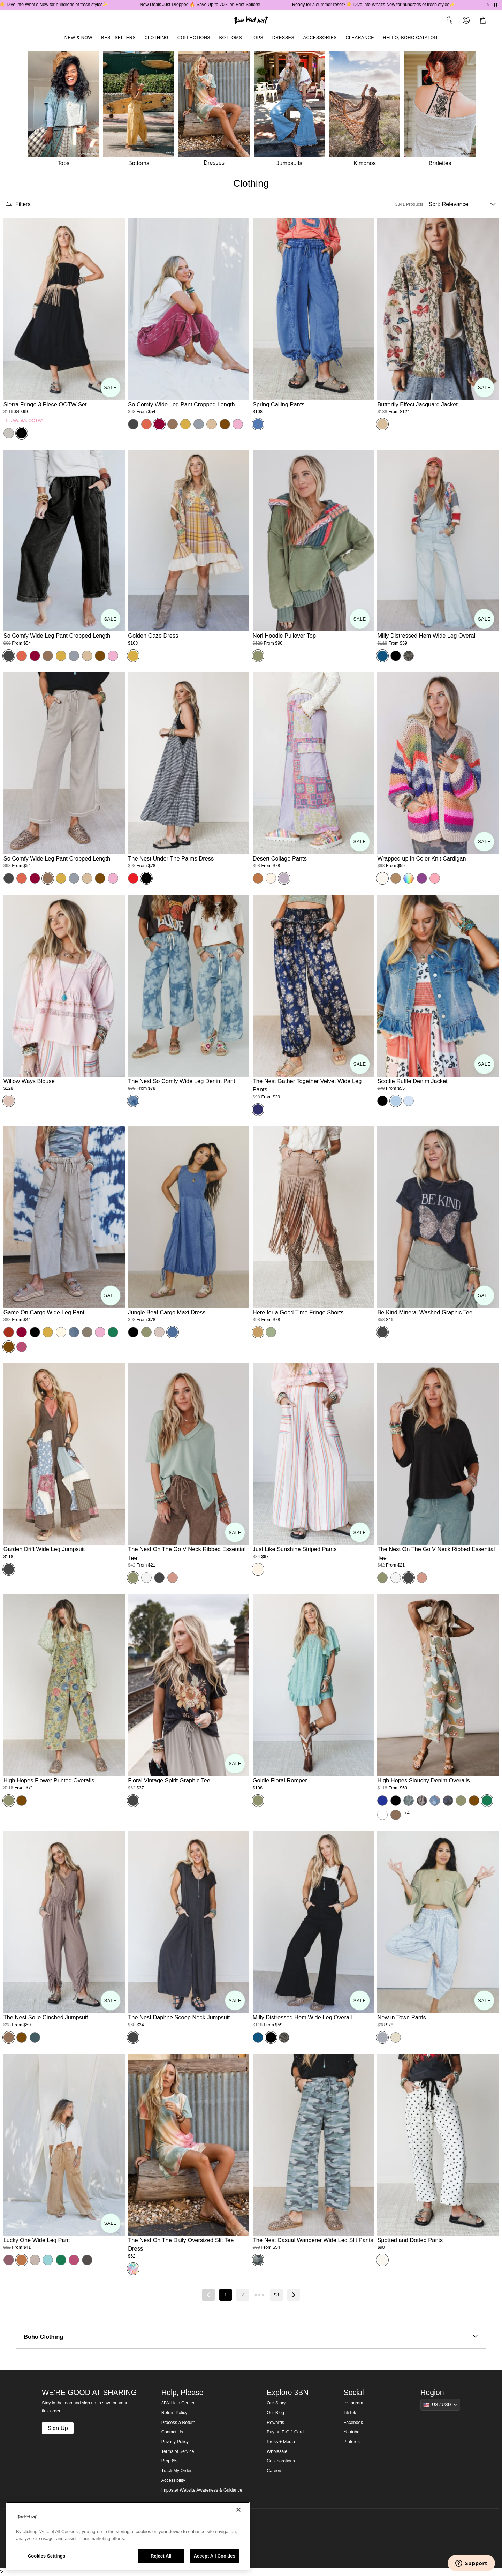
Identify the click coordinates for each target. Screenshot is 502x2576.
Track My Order (176, 2470)
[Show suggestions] (440, 2404)
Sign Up (57, 2428)
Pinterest (352, 2441)
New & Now (78, 37)
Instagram (353, 2403)
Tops (257, 37)
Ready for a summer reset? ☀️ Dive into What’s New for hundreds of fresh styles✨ (387, 4)
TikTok (350, 2412)
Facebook (353, 2422)
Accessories (320, 37)
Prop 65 (169, 2460)
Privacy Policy (175, 2441)
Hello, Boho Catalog (410, 37)
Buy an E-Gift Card (285, 2431)
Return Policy (174, 2412)
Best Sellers (118, 37)
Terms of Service (177, 2451)
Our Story (276, 2403)
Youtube (352, 2431)
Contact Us (172, 2431)
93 (276, 2294)
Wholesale (277, 2451)
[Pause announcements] (495, 5)
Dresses (283, 37)
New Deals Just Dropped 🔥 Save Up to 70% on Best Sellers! (213, 4)
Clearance (359, 37)
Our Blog (275, 2412)
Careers (274, 2470)
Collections (194, 37)
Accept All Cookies (214, 2556)
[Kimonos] (366, 110)
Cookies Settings (47, 2556)
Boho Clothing (251, 2337)
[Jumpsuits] (291, 110)
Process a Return (178, 2422)
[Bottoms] (140, 110)
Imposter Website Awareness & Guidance (201, 2490)
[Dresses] (216, 110)
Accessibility (173, 2480)
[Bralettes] (442, 110)
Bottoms (230, 37)
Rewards (275, 2422)
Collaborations (281, 2460)
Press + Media (281, 2441)
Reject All (161, 2556)
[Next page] (293, 2295)
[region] (128, 2536)
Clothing (156, 37)
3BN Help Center (178, 2403)
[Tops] (62, 110)
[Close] (238, 2509)
